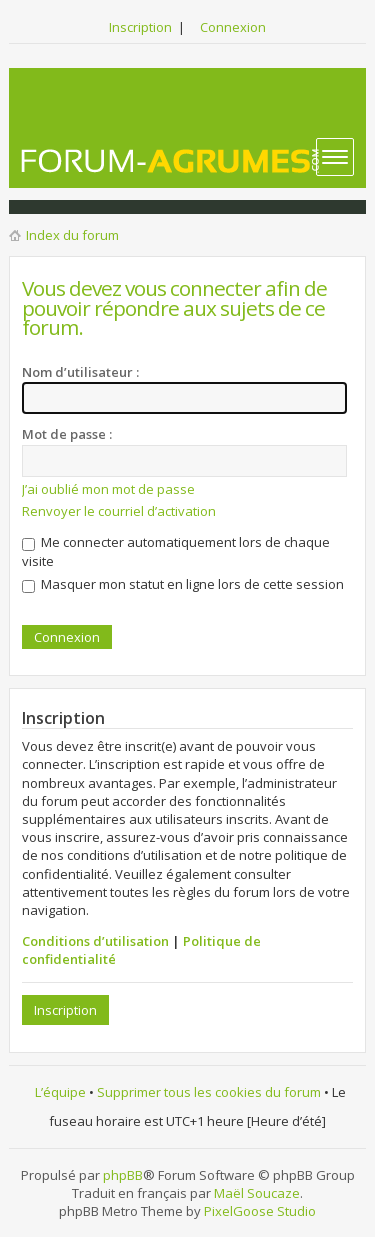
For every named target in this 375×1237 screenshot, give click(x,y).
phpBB (123, 1175)
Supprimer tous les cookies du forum (209, 1092)
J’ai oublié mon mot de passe (108, 489)
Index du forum (72, 235)
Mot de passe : (67, 434)
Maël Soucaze (257, 1193)
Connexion (233, 27)
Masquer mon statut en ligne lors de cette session (183, 584)
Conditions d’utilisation (95, 941)
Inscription (140, 27)
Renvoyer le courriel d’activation (119, 511)
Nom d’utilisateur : (80, 372)
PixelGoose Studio (260, 1211)
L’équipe (60, 1092)
